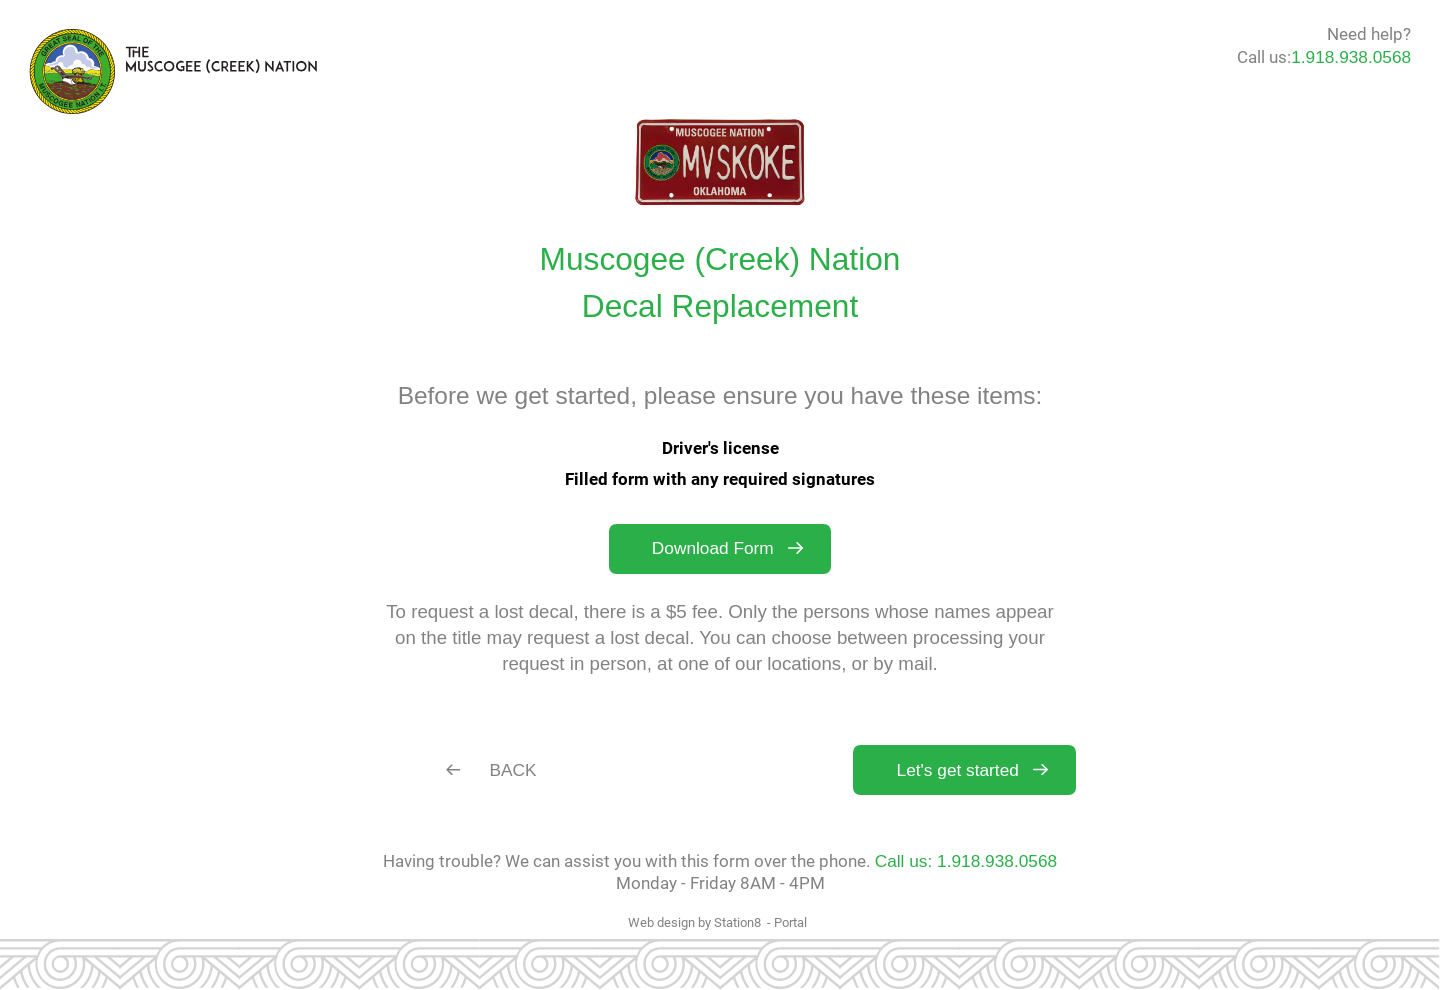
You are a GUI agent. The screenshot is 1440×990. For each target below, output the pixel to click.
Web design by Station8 (694, 922)
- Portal (787, 922)
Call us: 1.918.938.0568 (966, 861)
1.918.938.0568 (1351, 57)
